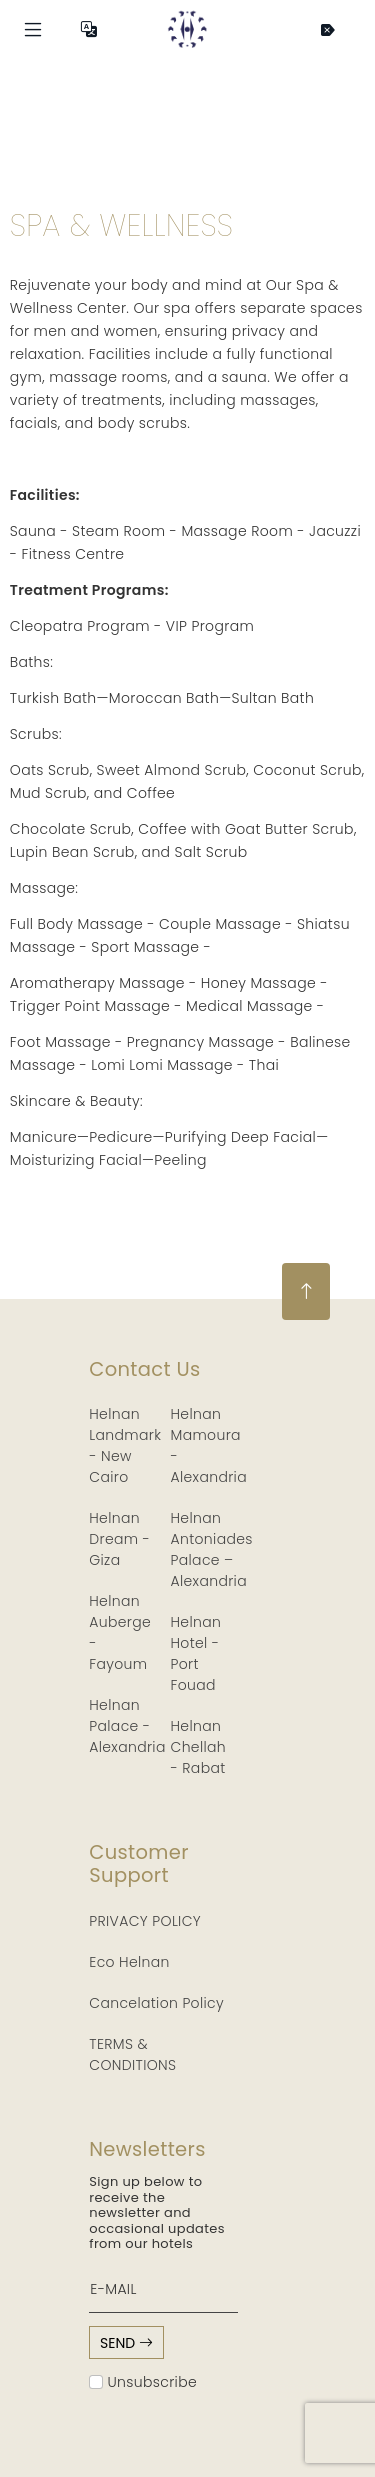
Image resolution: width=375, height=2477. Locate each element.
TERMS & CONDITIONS (132, 2054)
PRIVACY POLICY (145, 1921)
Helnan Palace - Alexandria (127, 1726)
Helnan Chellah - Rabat (199, 1747)
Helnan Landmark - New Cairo (125, 1445)
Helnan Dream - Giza (119, 1539)
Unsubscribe (143, 2382)
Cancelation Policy (156, 2003)
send (126, 2343)
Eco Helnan (129, 1962)
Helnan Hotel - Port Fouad (196, 1653)
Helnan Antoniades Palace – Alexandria (212, 1549)
